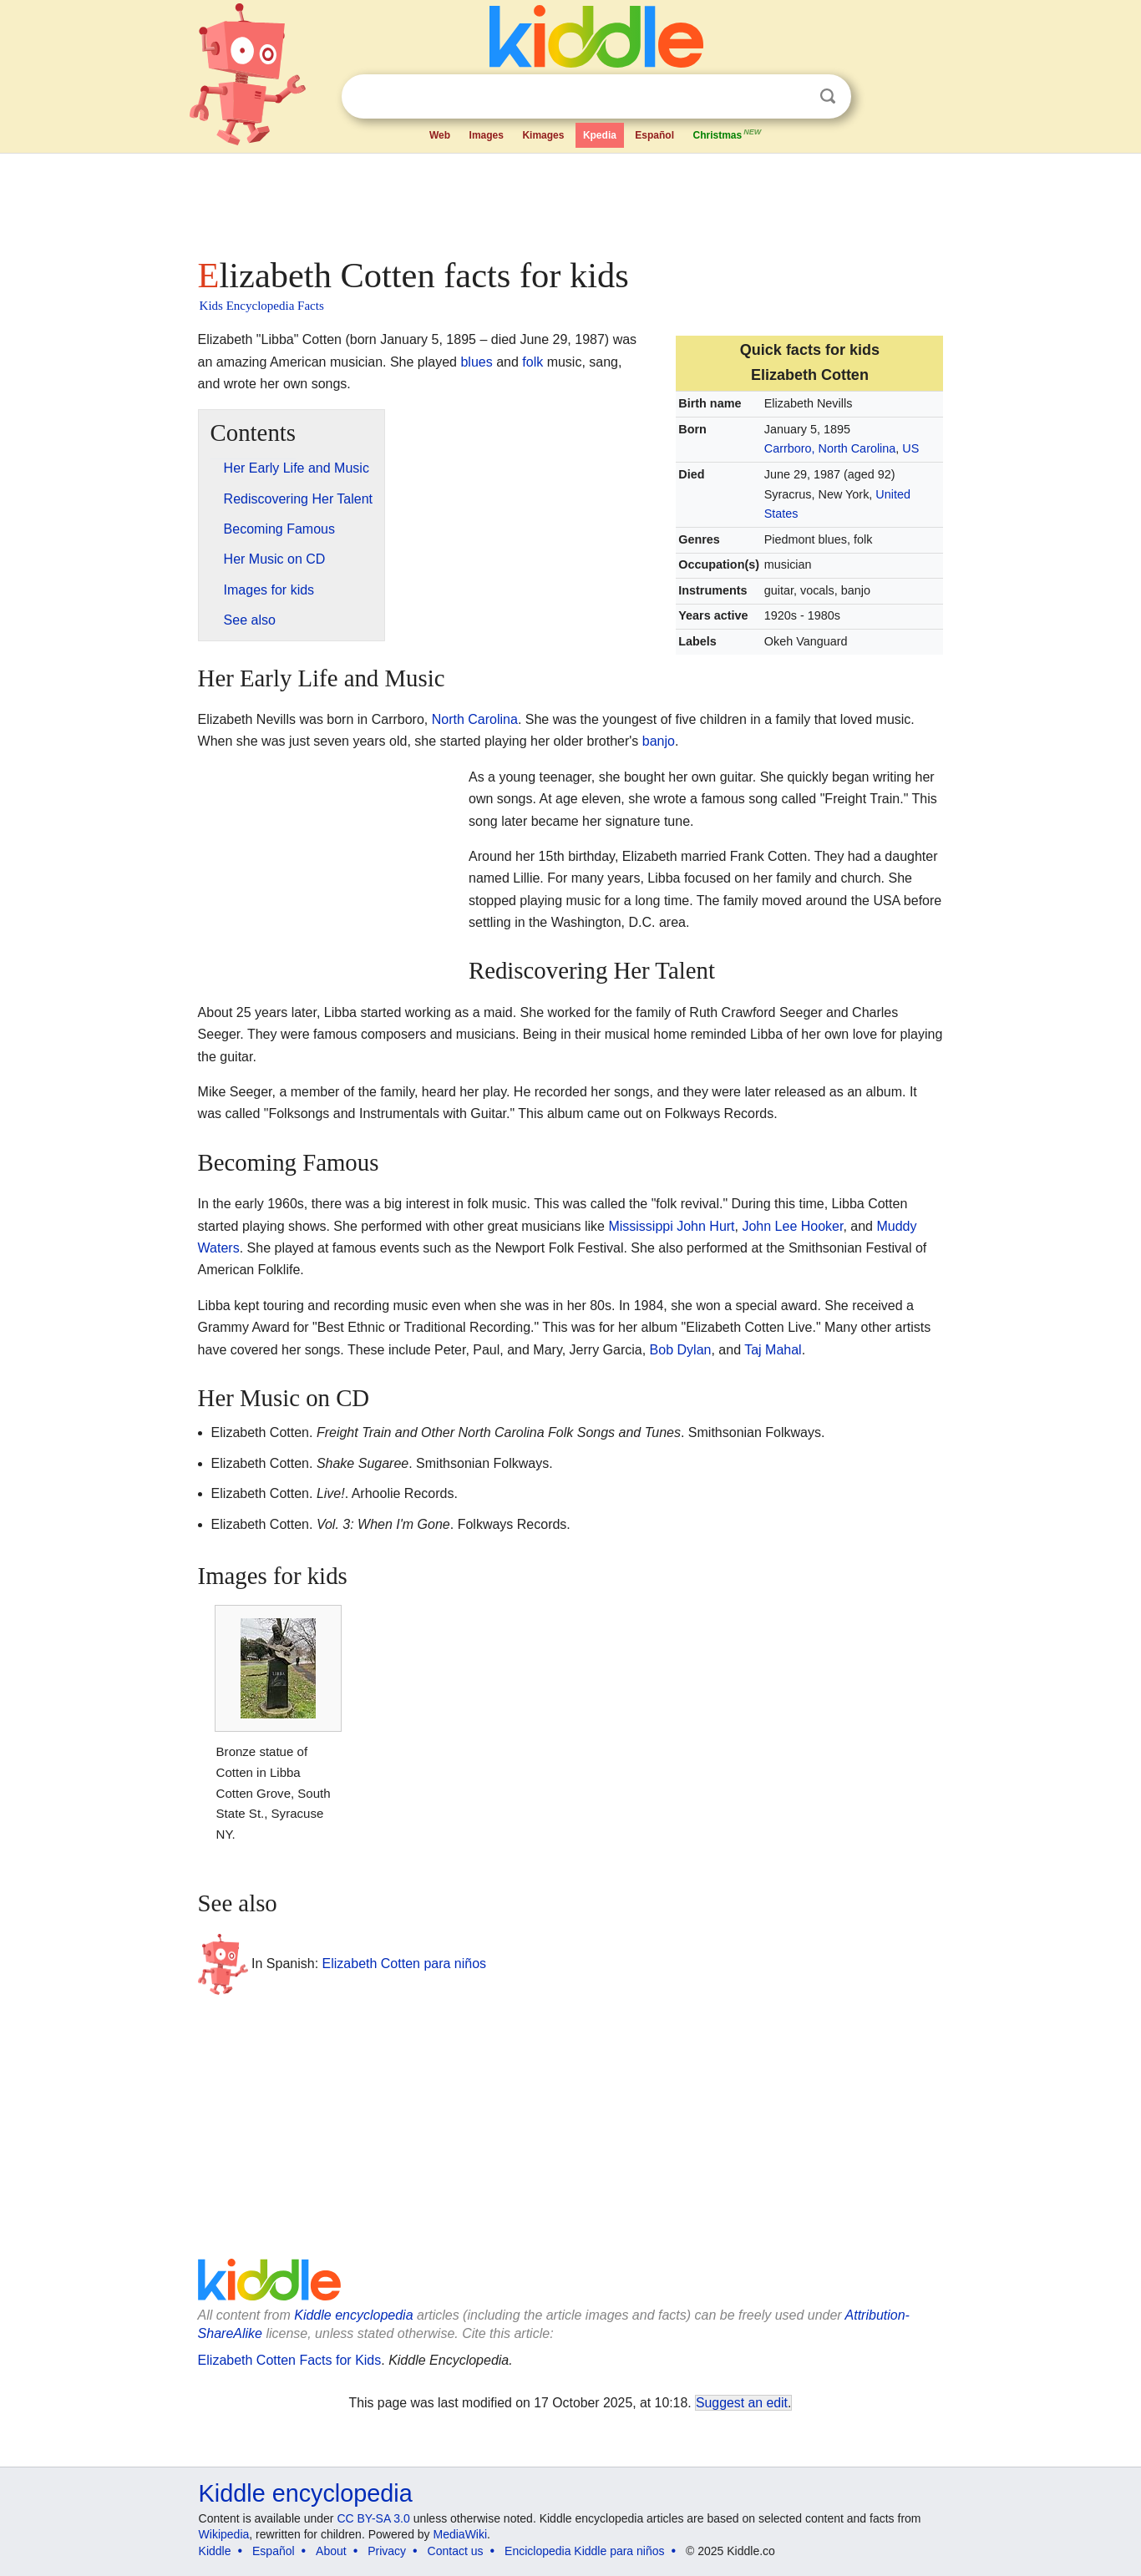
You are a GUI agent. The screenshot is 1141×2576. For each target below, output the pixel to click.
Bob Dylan (681, 1350)
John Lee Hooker (792, 1226)
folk (532, 362)
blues (476, 362)
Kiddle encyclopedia (353, 2315)
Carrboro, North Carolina (830, 448)
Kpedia (599, 135)
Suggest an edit (742, 2403)
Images (486, 135)
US (910, 448)
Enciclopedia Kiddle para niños (584, 2551)
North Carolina (475, 719)
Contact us (456, 2551)
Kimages (543, 135)
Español (654, 135)
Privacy (387, 2551)
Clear (793, 97)
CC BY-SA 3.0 (373, 2518)
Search (828, 96)
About (331, 2551)
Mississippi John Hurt (671, 1226)
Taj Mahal (772, 1350)
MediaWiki (461, 2534)
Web (439, 135)
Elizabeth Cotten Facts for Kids (290, 2360)
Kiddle (215, 2551)
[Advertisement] (569, 200)
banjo (658, 741)
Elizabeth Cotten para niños (404, 1963)
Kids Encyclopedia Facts (262, 305)
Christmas (727, 133)
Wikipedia (224, 2534)
